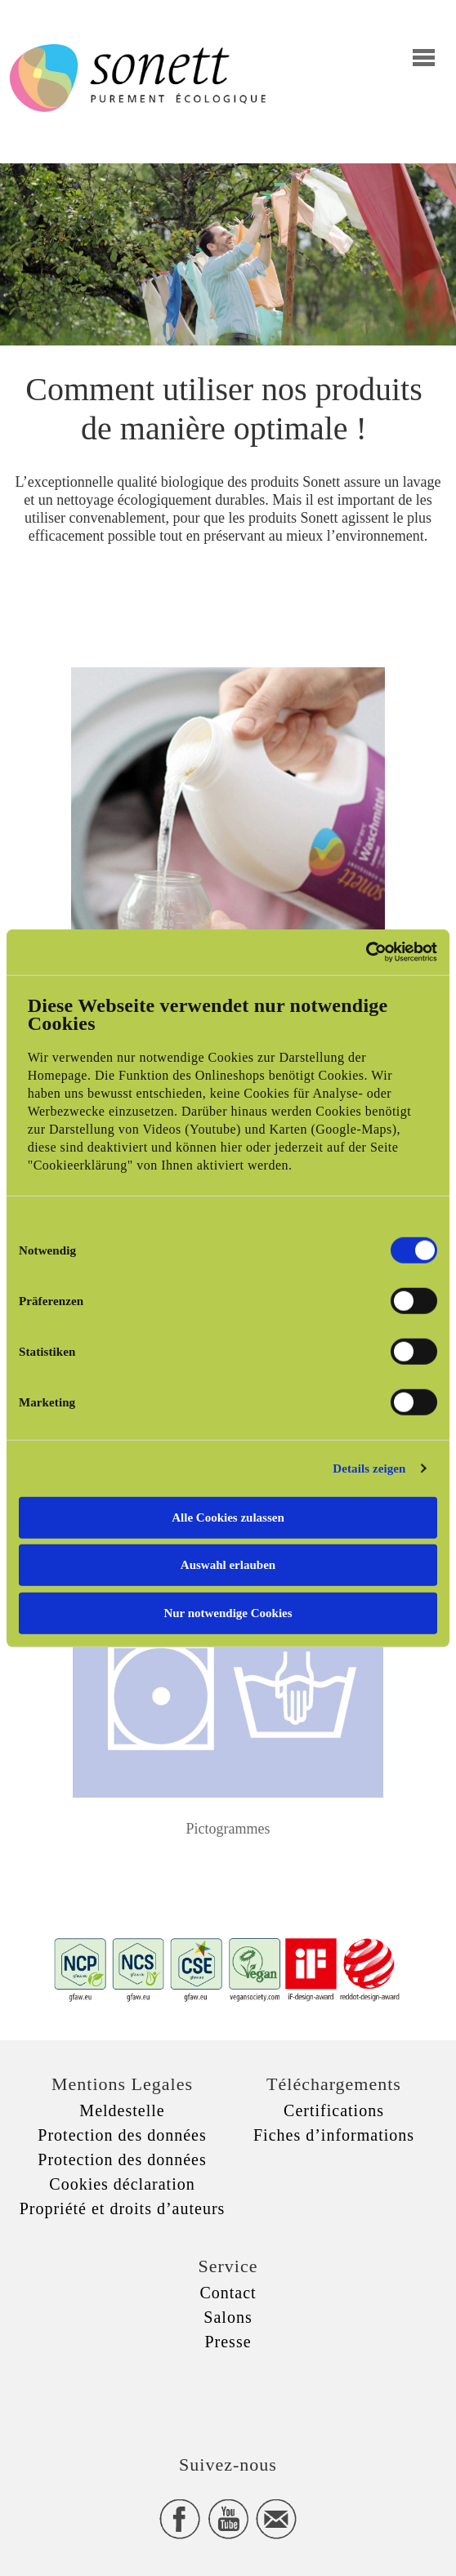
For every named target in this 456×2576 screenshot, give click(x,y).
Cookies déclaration (121, 2184)
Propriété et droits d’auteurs (123, 2208)
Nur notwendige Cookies (227, 1612)
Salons (227, 2317)
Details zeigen (369, 1468)
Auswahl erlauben (228, 1564)
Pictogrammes (228, 1829)
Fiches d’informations (333, 2135)
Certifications (334, 2110)
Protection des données (122, 2135)
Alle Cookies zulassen (228, 1516)
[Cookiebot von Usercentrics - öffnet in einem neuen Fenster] (365, 952)
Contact (227, 2293)
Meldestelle (121, 2110)
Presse (227, 2342)
